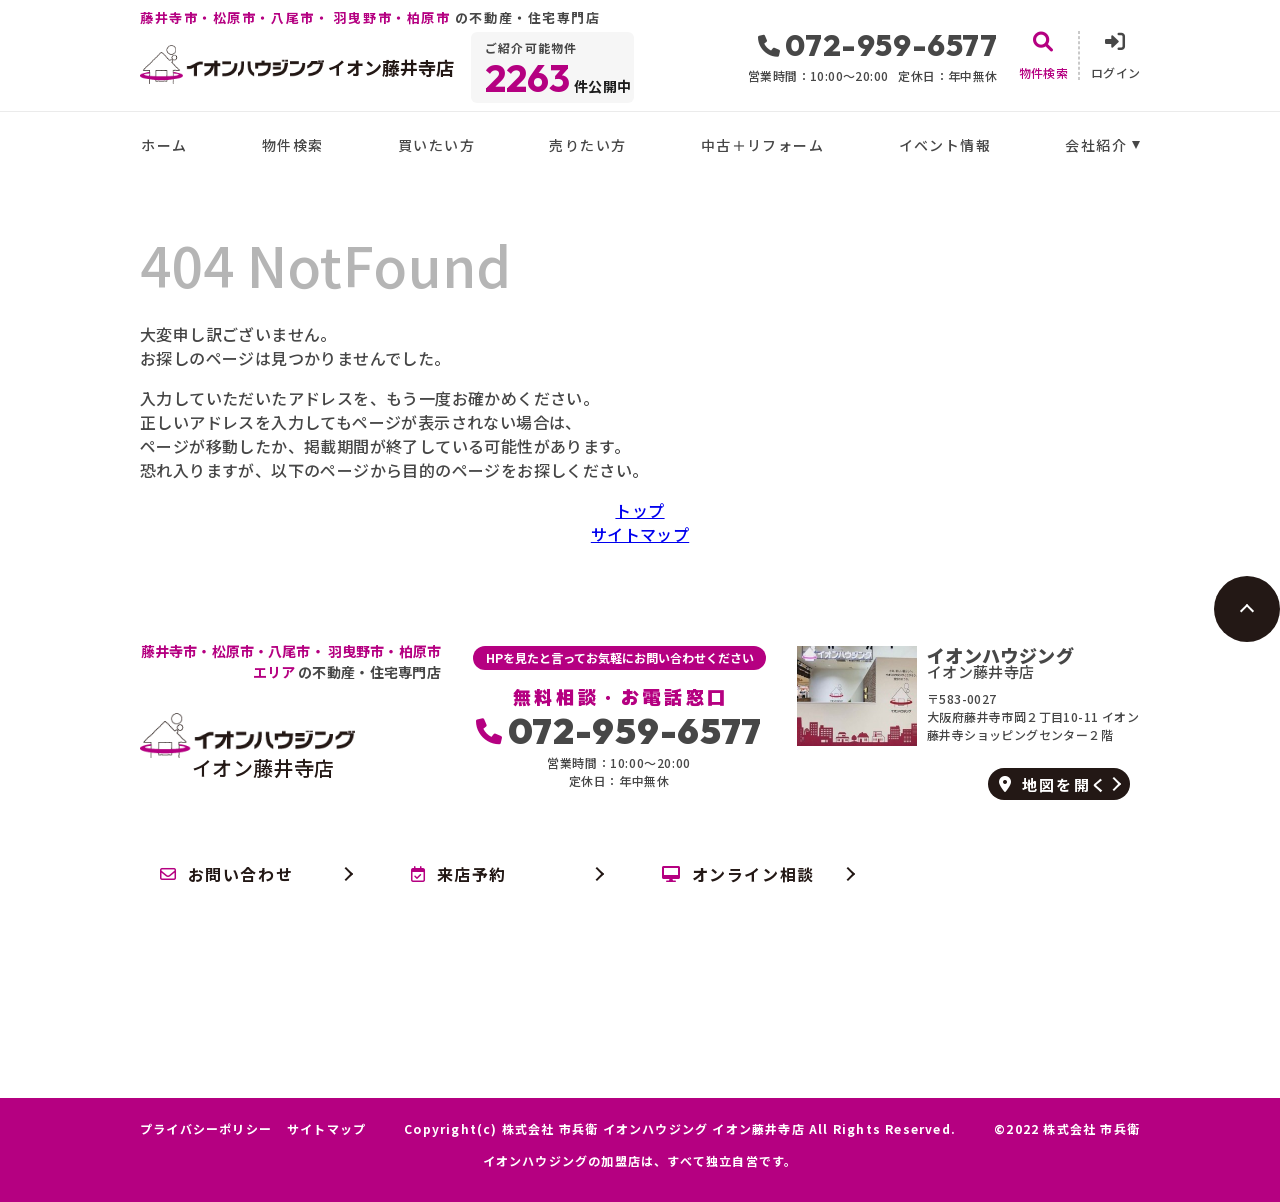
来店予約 (459, 874)
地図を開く (1053, 784)
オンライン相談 (738, 874)
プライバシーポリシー (206, 1129)
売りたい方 (587, 145)
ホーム (164, 145)
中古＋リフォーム (762, 145)
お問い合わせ (226, 874)
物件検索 (293, 145)
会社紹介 (1096, 145)
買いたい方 (436, 145)
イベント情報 (945, 145)
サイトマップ (640, 534)
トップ (639, 510)
